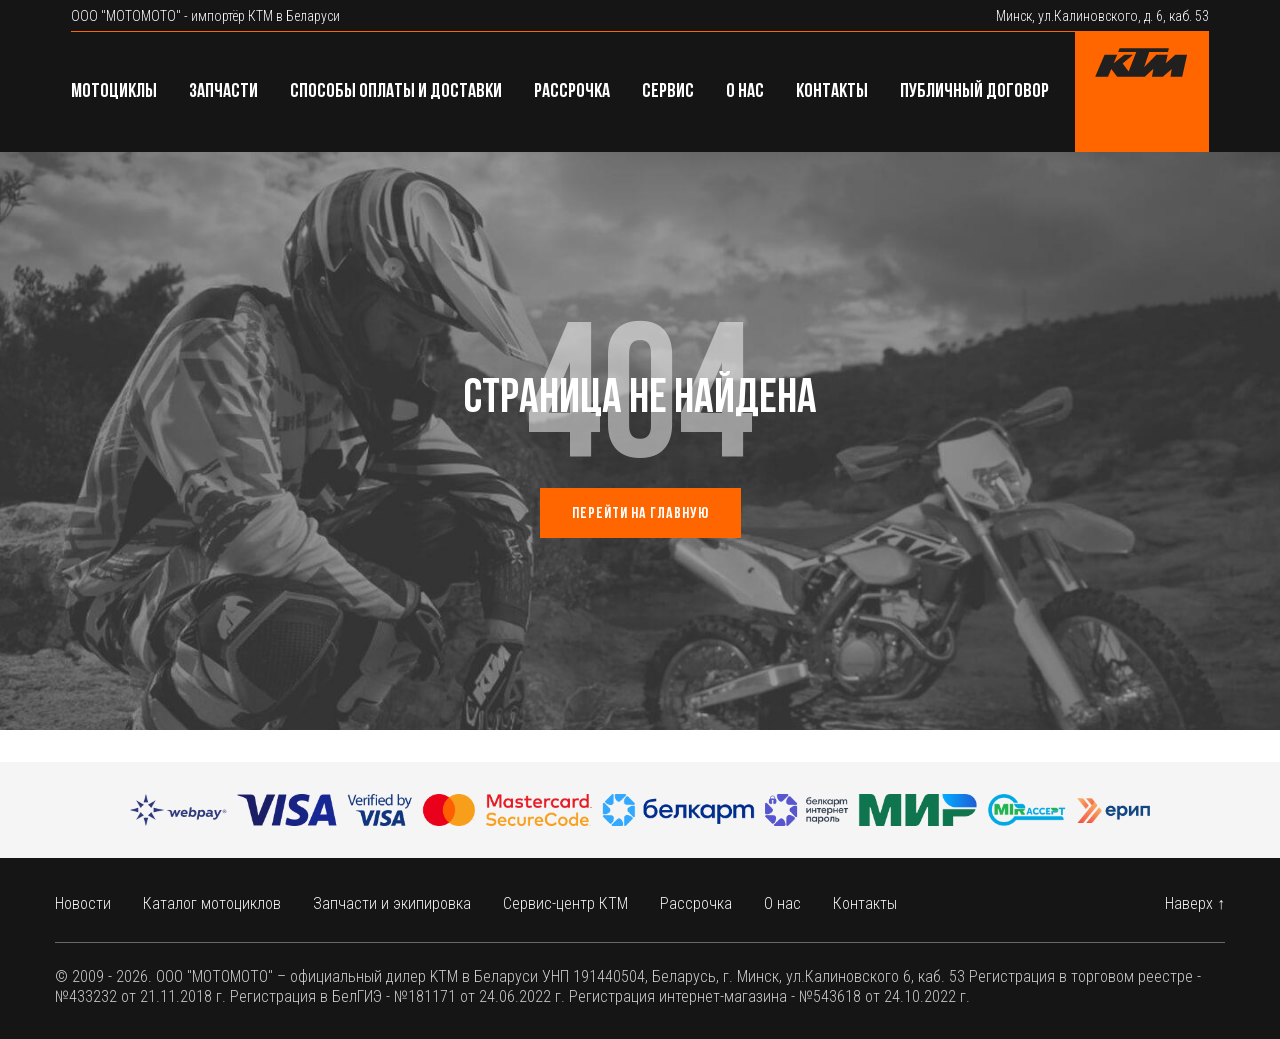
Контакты (832, 92)
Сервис (668, 92)
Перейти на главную (640, 514)
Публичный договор (974, 92)
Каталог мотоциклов (212, 903)
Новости (83, 903)
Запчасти (223, 92)
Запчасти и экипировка (392, 903)
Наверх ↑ (1195, 903)
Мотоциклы (114, 92)
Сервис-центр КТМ (565, 903)
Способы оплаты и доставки (396, 92)
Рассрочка (572, 92)
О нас (745, 92)
